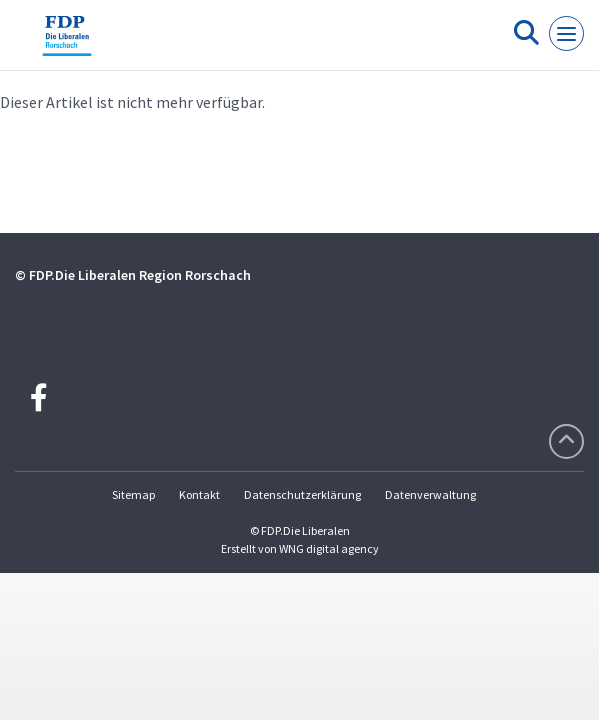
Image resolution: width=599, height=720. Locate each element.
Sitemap (133, 494)
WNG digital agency (329, 548)
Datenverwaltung (430, 494)
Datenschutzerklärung (302, 494)
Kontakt (199, 494)
